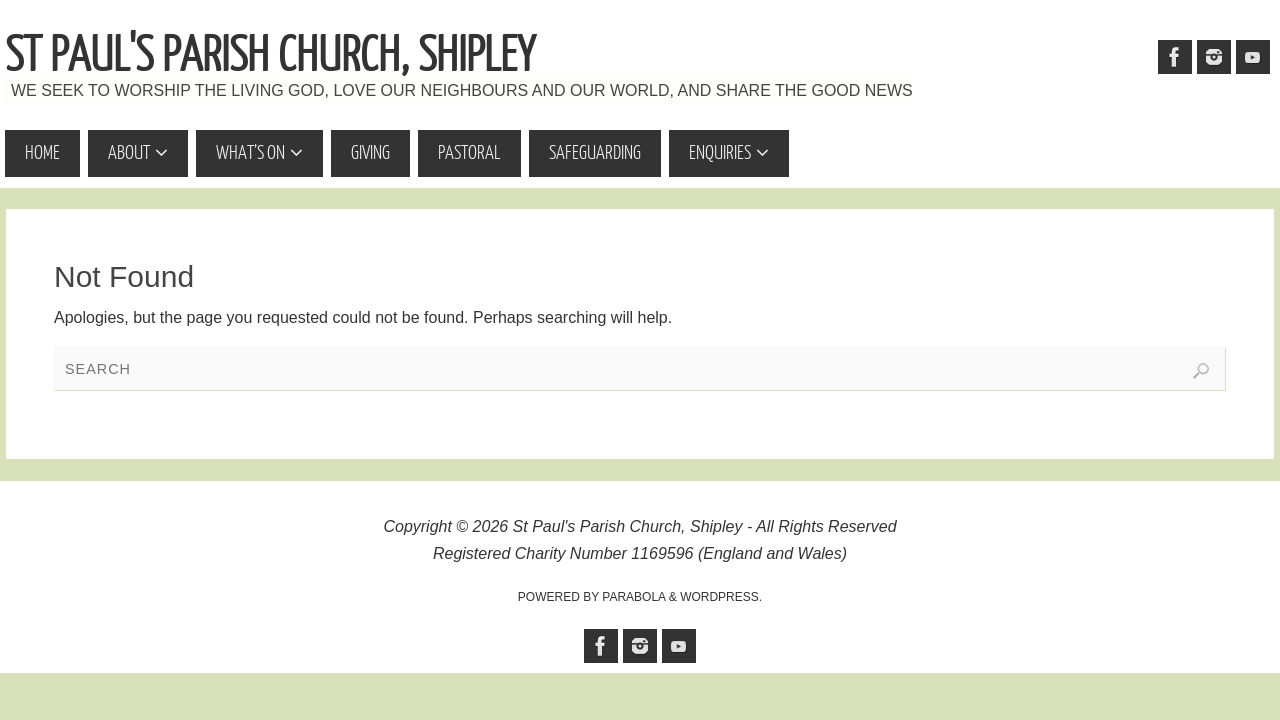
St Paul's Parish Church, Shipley (270, 56)
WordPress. (721, 597)
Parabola (633, 597)
